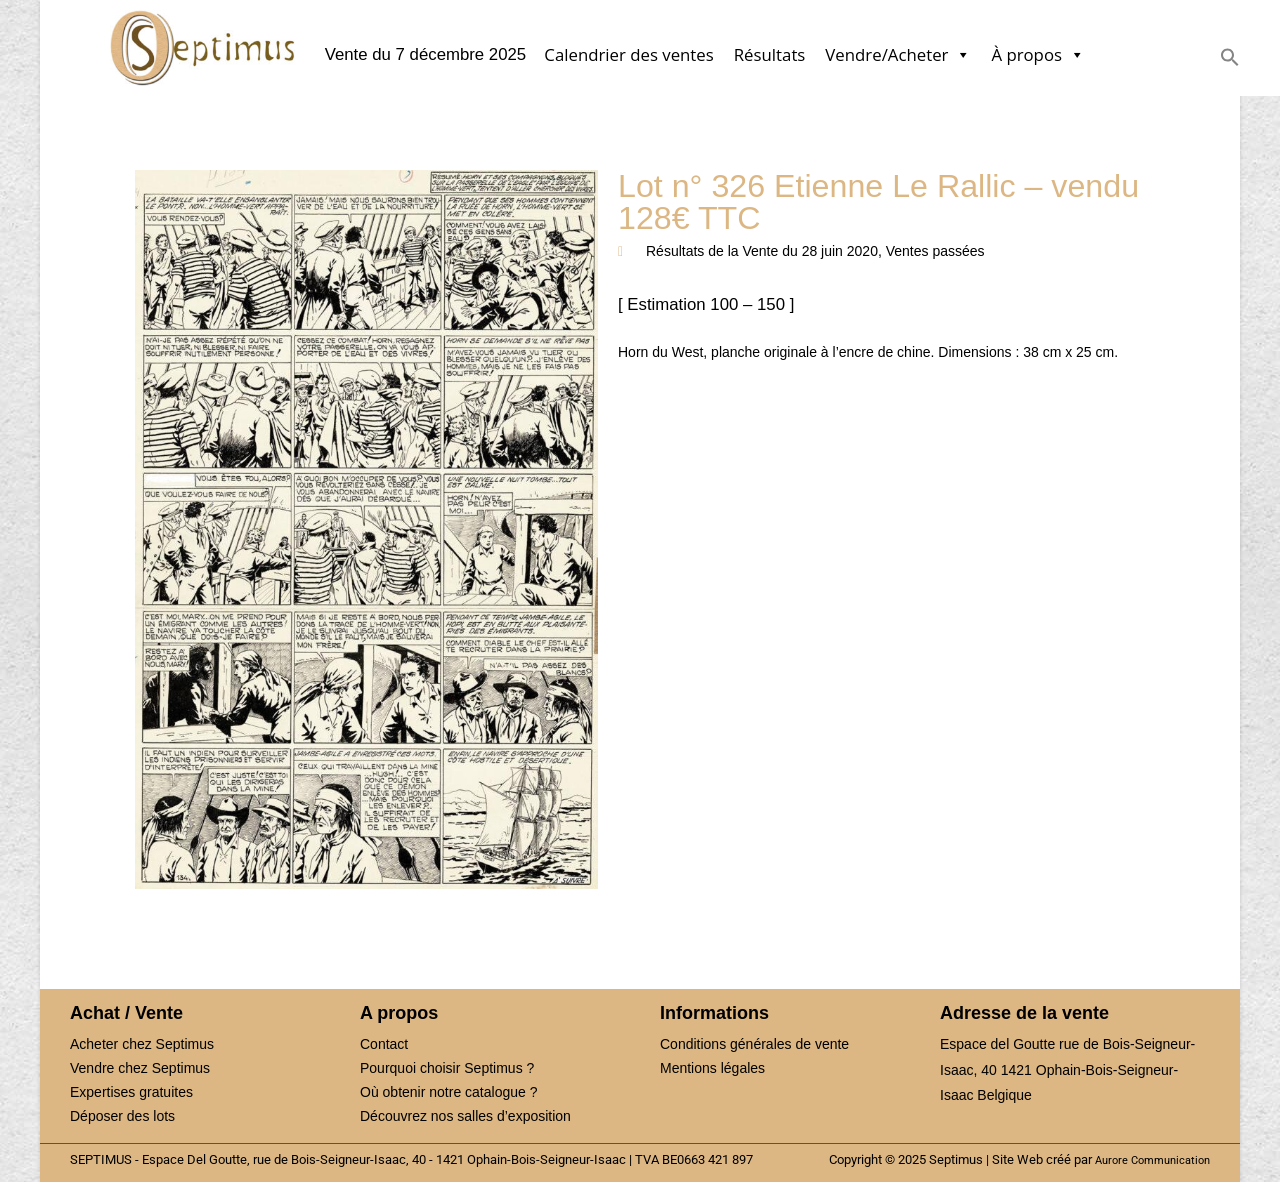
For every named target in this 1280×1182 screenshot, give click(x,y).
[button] (1230, 61)
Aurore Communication (1152, 1160)
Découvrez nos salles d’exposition (465, 1116)
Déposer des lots (122, 1116)
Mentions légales (712, 1068)
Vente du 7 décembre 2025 (426, 55)
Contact (384, 1044)
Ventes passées (935, 251)
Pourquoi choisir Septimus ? (447, 1068)
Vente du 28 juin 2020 (809, 251)
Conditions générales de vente (754, 1044)
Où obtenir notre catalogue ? (448, 1092)
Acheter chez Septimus (142, 1044)
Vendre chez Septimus (140, 1068)
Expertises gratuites (131, 1092)
